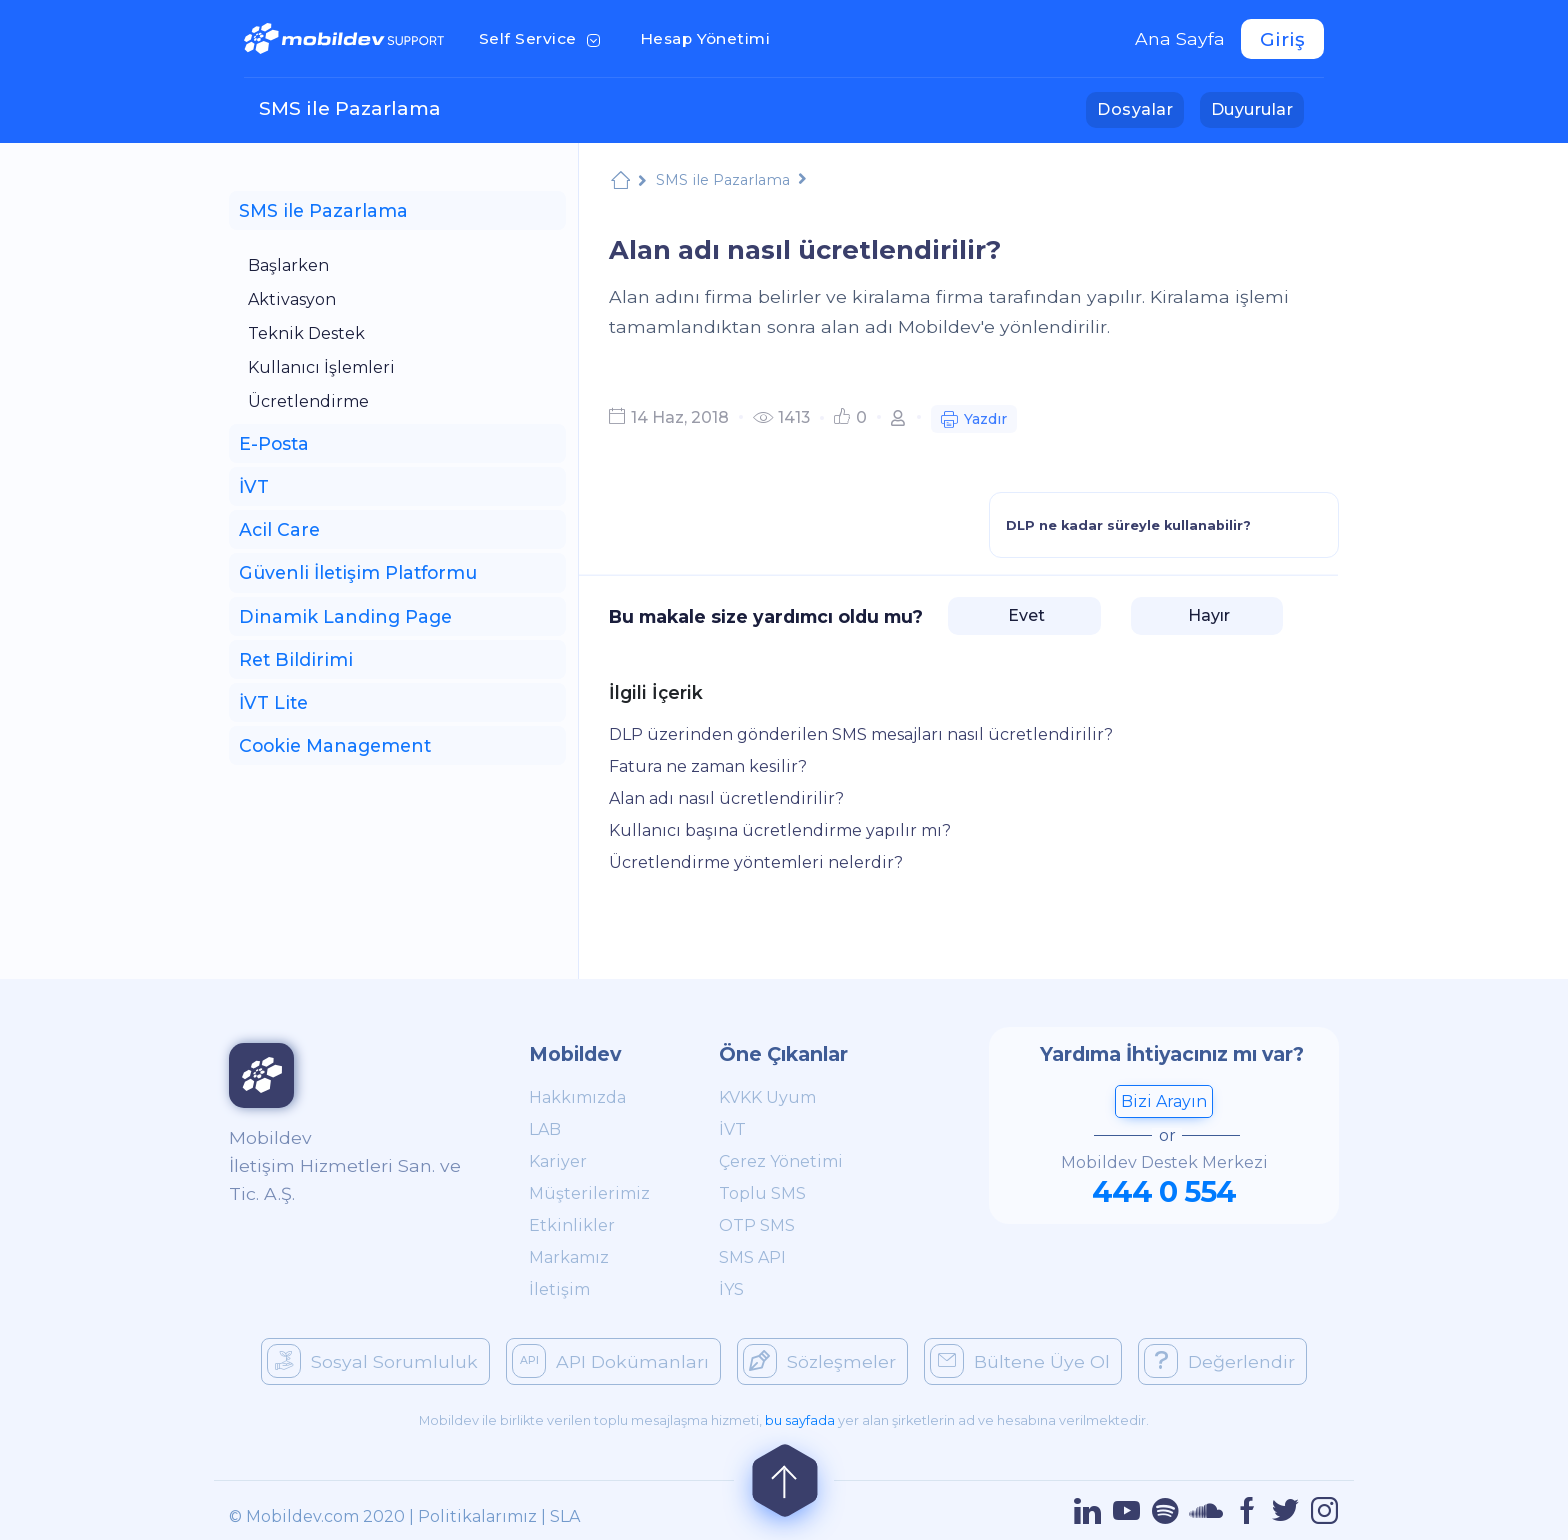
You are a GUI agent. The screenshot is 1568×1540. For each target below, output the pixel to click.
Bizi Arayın (1164, 1101)
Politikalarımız (477, 1516)
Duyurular (1257, 108)
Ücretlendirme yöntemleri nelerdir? (756, 862)
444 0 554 (1164, 1191)
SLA (565, 1516)
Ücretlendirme (308, 401)
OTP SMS (757, 1225)
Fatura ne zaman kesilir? (708, 766)
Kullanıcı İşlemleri (321, 367)
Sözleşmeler (819, 1361)
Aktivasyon (292, 299)
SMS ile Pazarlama (350, 108)
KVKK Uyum (767, 1097)
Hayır (1207, 615)
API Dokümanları (610, 1361)
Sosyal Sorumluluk (372, 1361)
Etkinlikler (572, 1225)
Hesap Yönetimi (711, 37)
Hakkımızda (577, 1097)
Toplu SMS (762, 1193)
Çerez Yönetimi (781, 1161)
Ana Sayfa (1180, 38)
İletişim (559, 1289)
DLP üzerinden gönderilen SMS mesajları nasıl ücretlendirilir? (861, 734)
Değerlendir (1219, 1361)
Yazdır (974, 421)
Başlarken (288, 265)
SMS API (752, 1257)
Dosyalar (1140, 108)
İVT (732, 1129)
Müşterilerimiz (589, 1193)
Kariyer (558, 1161)
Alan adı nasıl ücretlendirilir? (726, 798)
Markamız (569, 1257)
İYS (731, 1289)
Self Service (543, 37)
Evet (1024, 615)
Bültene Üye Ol (1020, 1361)
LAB (545, 1129)
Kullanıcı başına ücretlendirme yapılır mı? (780, 830)
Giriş (1282, 39)
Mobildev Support (620, 182)
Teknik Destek (306, 333)
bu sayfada (800, 1420)
